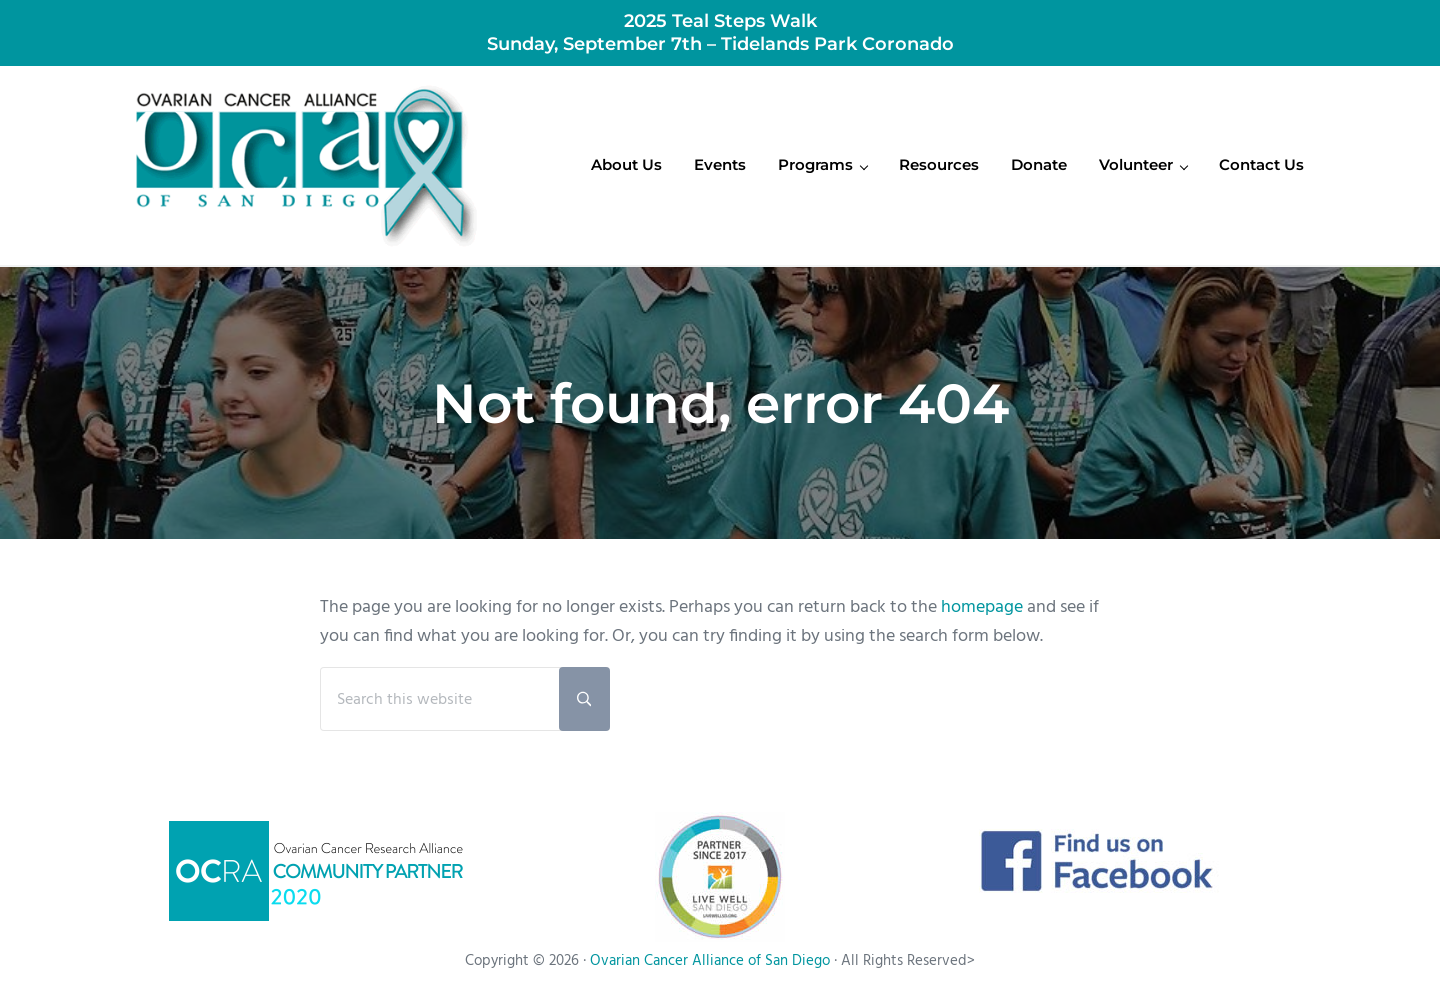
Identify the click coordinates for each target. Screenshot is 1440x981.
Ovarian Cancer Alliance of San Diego (710, 961)
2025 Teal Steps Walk (720, 20)
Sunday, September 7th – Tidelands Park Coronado (720, 43)
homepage (982, 607)
